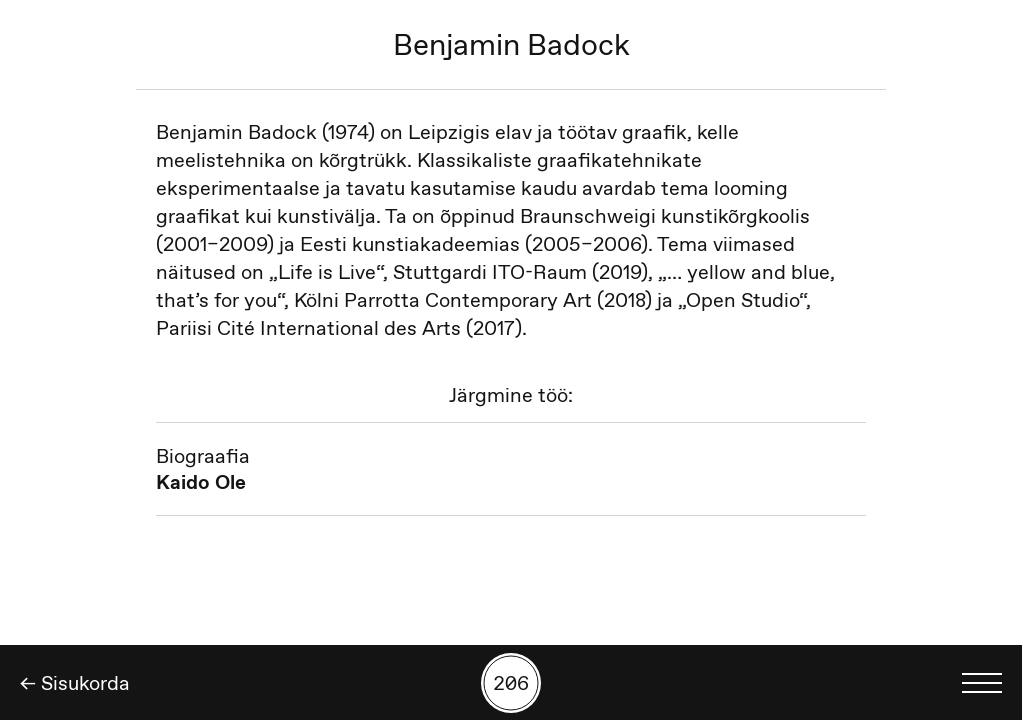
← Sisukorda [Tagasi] (75, 683)
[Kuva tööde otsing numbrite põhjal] (511, 683)
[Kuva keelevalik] (982, 683)
